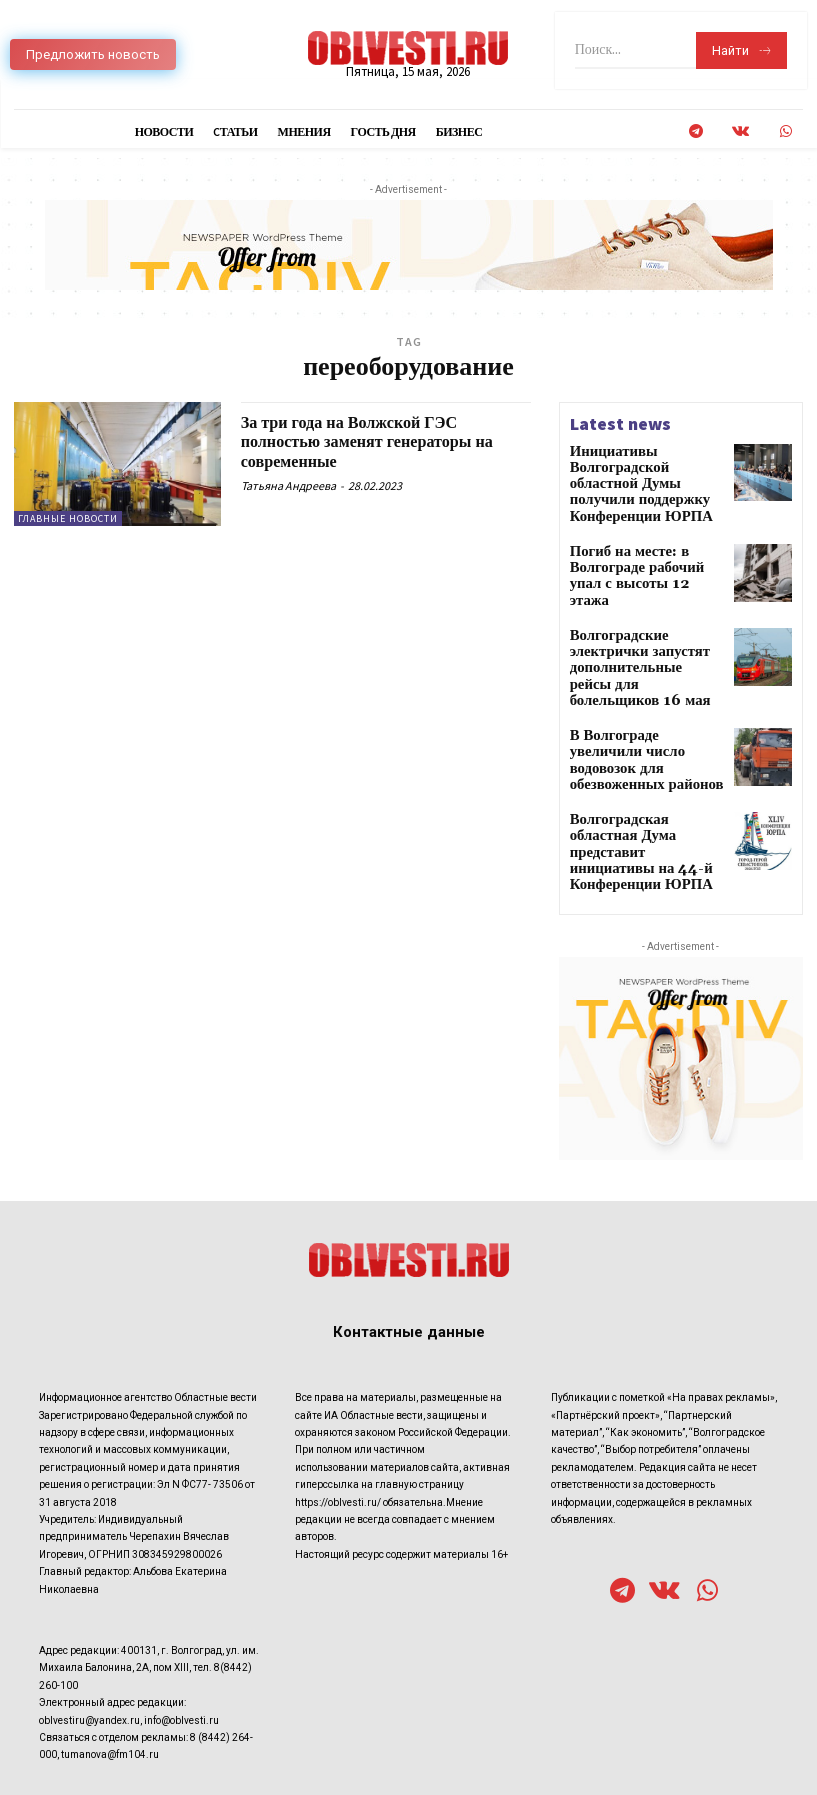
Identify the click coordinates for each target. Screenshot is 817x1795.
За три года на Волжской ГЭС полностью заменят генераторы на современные (382, 442)
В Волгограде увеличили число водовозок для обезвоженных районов (637, 685)
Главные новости (68, 518)
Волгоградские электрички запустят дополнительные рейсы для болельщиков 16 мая (645, 618)
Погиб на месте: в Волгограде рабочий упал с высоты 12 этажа (643, 538)
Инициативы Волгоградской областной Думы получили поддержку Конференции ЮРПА (644, 472)
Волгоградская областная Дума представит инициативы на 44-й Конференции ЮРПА (639, 765)
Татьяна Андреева (288, 485)
